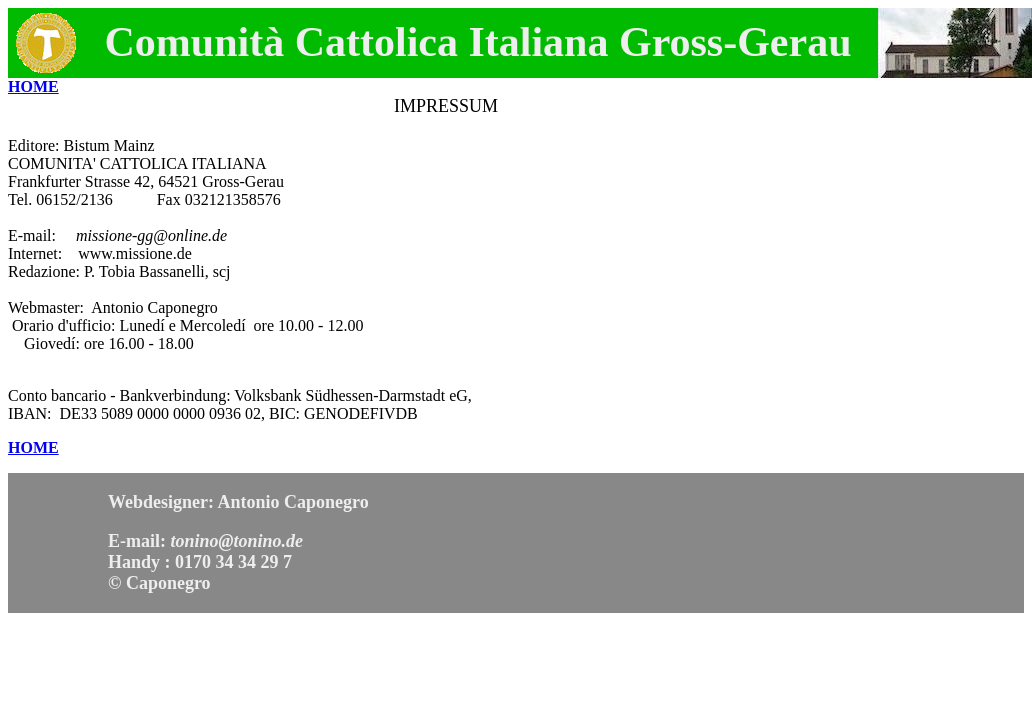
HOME (33, 86)
